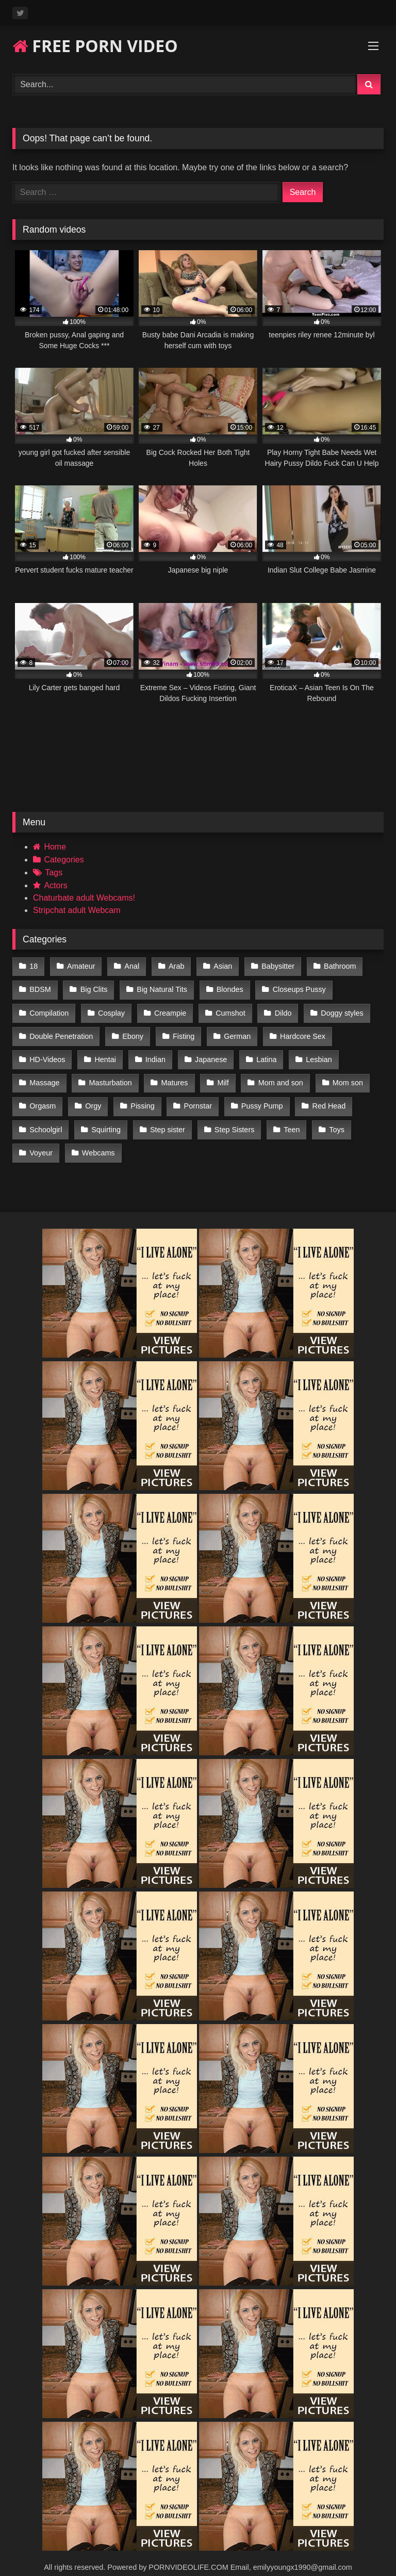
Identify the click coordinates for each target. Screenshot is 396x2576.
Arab (174, 965)
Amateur (80, 965)
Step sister (165, 1118)
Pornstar (195, 1097)
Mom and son (277, 1075)
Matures (172, 1075)
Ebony (131, 1031)
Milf (220, 1075)
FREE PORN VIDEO (95, 46)
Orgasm (42, 1097)
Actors (55, 885)
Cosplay (110, 1009)
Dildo (279, 1009)
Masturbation (109, 1075)
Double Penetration (61, 1031)
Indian (153, 1053)
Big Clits (93, 988)
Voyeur (41, 1140)
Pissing (141, 1097)
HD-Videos (47, 1053)
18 (33, 965)
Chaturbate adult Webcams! (84, 897)
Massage (44, 1075)
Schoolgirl (45, 1118)
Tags (53, 872)
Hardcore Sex (299, 1031)
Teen (288, 1118)
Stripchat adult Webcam (77, 910)
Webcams (97, 1140)
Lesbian (314, 1053)
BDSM (40, 988)
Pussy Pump (258, 1097)
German (234, 1031)
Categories (64, 859)
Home (55, 846)
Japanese (208, 1053)
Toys (332, 1118)
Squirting (105, 1118)
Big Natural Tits (160, 988)
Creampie (168, 1009)
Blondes (226, 988)
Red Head (324, 1097)
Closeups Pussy (295, 988)
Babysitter (273, 965)
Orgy (92, 1097)
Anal (130, 965)
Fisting (181, 1031)
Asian (219, 965)
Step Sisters (231, 1118)
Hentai (104, 1053)
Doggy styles (338, 1009)
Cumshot (228, 1009)
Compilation (49, 1009)
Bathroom (335, 965)
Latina (263, 1053)
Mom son (343, 1075)
